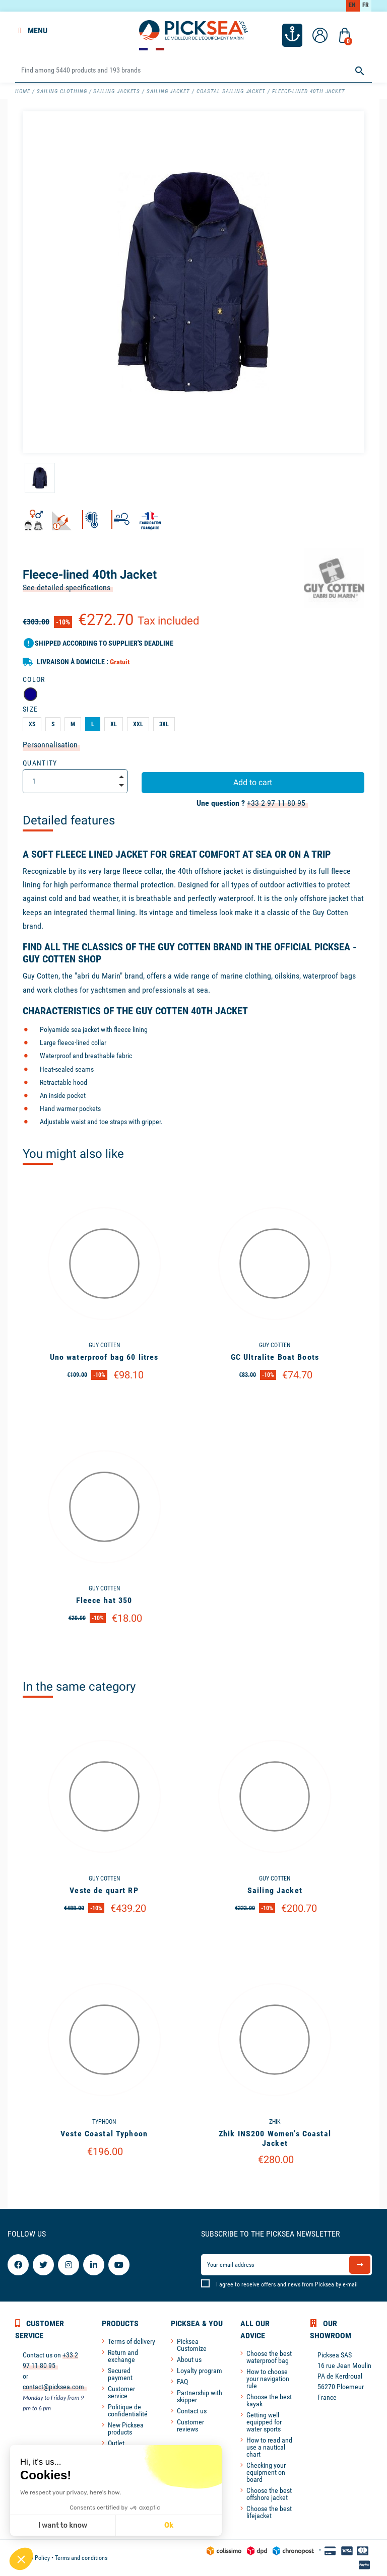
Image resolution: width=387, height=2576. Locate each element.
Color (34, 679)
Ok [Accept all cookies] (106, 2525)
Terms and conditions (81, 2557)
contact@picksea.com (53, 2387)
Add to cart (252, 782)
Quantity (40, 763)
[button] (21, 2559)
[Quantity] (75, 781)
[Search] (193, 71)
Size (30, 709)
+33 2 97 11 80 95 (276, 803)
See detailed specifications (66, 587)
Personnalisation (50, 744)
